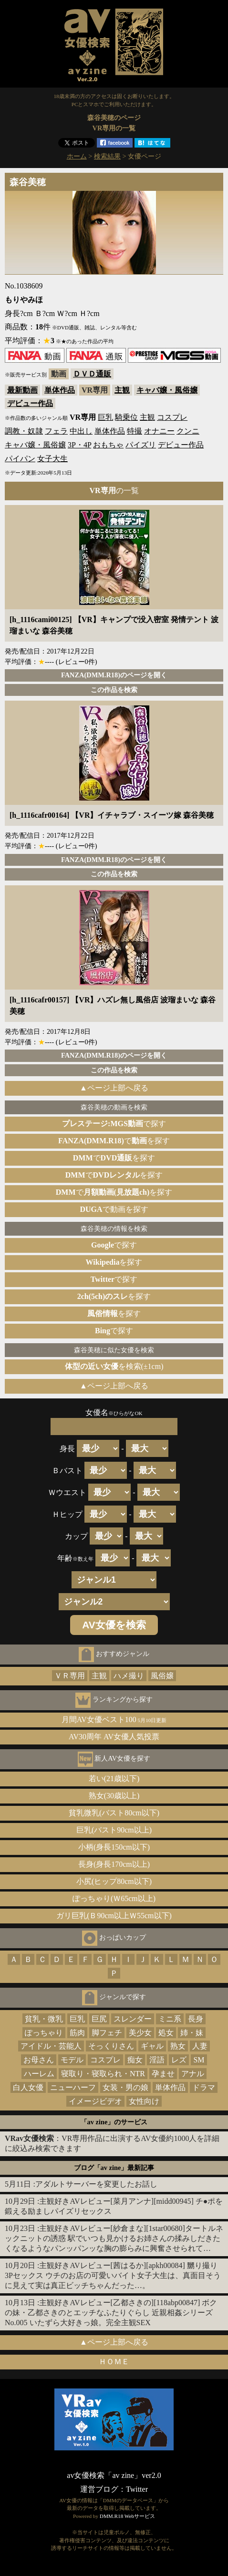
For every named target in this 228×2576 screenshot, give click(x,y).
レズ (179, 2060)
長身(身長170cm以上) (114, 1864)
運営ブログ (99, 2489)
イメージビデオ (95, 2101)
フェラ (56, 431)
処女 (166, 2033)
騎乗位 (126, 417)
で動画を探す (114, 1209)
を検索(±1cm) (114, 1366)
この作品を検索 (114, 690)
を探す (114, 1262)
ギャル (152, 2046)
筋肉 (77, 2033)
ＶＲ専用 (69, 1676)
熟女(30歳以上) (114, 1796)
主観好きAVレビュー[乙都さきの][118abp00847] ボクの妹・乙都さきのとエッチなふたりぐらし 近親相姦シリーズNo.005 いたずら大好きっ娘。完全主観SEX (111, 2313)
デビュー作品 (30, 403)
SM (198, 2060)
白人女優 (28, 2087)
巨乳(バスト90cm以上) (114, 1830)
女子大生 (52, 459)
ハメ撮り (129, 1676)
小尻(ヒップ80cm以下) (114, 1881)
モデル (72, 2060)
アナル (192, 2074)
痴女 (135, 2060)
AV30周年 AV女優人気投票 (114, 1737)
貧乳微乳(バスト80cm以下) (114, 1813)
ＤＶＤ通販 (92, 374)
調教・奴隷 (24, 431)
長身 (195, 2019)
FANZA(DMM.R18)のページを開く (114, 675)
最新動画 (22, 390)
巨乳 (105, 417)
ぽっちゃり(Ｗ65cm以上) (114, 1898)
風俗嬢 (162, 1676)
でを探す (114, 1141)
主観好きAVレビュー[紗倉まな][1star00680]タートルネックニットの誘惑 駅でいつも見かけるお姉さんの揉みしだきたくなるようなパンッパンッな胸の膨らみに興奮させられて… (114, 2238)
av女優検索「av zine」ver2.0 (114, 2475)
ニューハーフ (73, 2087)
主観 (122, 390)
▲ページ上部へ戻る (114, 1088)
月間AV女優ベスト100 (114, 1719)
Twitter (137, 2489)
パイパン (20, 459)
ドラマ (203, 2087)
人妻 (199, 2046)
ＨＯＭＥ (114, 2362)
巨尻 (99, 2019)
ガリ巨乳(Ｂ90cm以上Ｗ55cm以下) (114, 1916)
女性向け (144, 2101)
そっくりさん (111, 2046)
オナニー (159, 431)
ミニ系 (169, 2019)
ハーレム (39, 2074)
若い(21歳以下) (114, 1778)
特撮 (134, 431)
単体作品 (59, 390)
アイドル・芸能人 (51, 2046)
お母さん (38, 2060)
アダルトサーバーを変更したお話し (96, 2184)
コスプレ (172, 417)
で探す (114, 1124)
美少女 (140, 2033)
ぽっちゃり (44, 2033)
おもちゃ (108, 445)
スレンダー (133, 2019)
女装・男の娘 (125, 2087)
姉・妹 (191, 2033)
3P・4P (79, 445)
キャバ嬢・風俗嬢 (166, 390)
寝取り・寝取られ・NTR (103, 2074)
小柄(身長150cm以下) (114, 1847)
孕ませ (163, 2074)
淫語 (157, 2060)
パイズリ (140, 445)
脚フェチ (107, 2033)
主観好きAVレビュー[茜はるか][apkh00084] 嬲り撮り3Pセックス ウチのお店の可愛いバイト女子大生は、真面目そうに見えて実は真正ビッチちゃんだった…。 (113, 2275)
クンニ (187, 431)
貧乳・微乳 (44, 2019)
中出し (81, 431)
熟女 (178, 2046)
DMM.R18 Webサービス (127, 2516)
